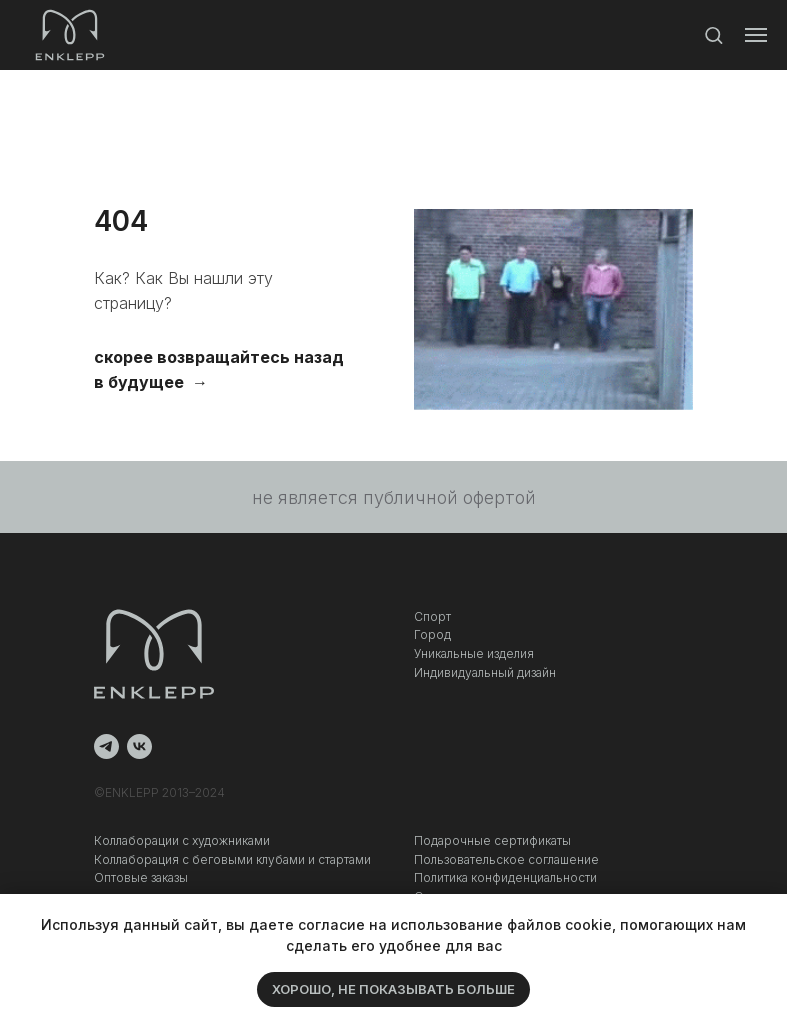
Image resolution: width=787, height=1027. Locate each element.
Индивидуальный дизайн (485, 672)
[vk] (139, 746)
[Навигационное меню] (756, 35)
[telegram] (106, 746)
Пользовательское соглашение (506, 859)
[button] (713, 34)
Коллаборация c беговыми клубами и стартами (232, 859)
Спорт (432, 616)
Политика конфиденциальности (505, 877)
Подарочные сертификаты (492, 840)
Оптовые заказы (141, 877)
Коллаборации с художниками (182, 840)
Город (432, 634)
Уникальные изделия (474, 653)
